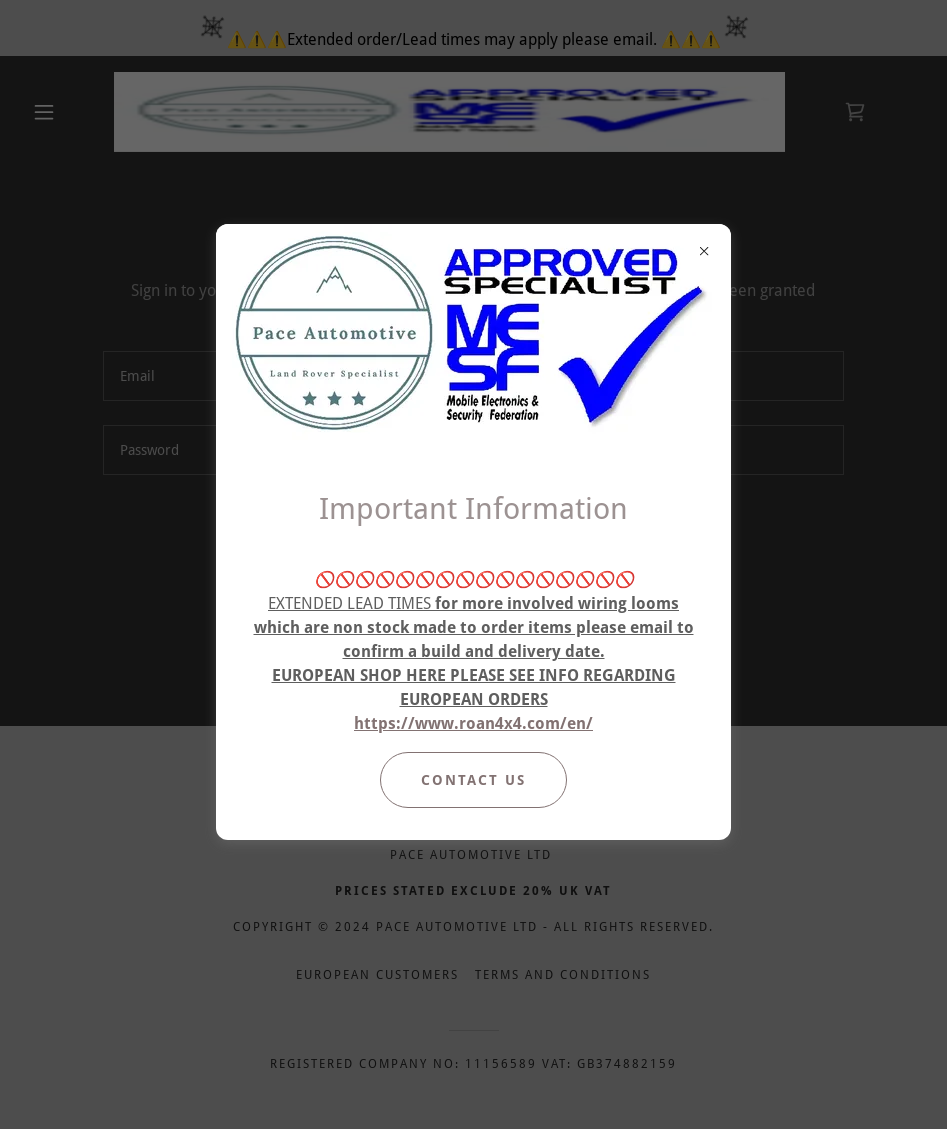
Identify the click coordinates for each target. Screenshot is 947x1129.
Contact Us (473, 780)
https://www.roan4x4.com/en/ (473, 723)
